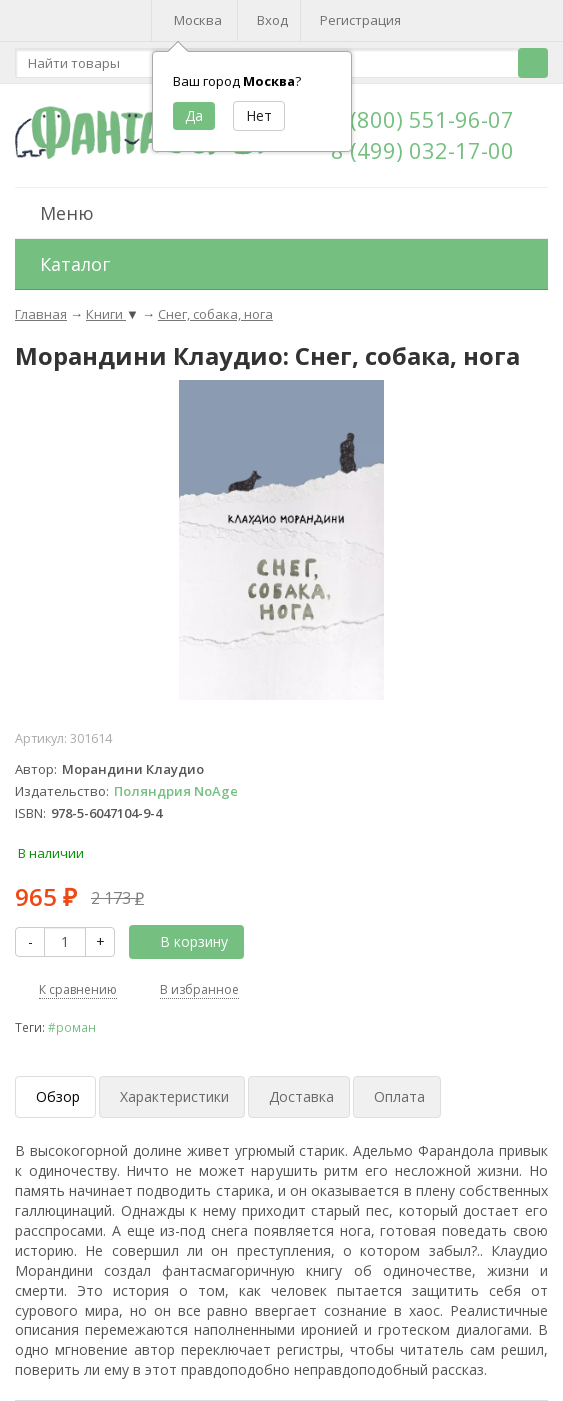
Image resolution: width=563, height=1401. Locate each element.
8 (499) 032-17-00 (422, 150)
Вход (272, 20)
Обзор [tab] (58, 1096)
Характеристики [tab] (174, 1096)
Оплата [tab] (399, 1096)
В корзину (183, 941)
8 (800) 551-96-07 (422, 119)
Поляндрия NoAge (176, 791)
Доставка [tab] (301, 1096)
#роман (72, 1027)
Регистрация (360, 20)
